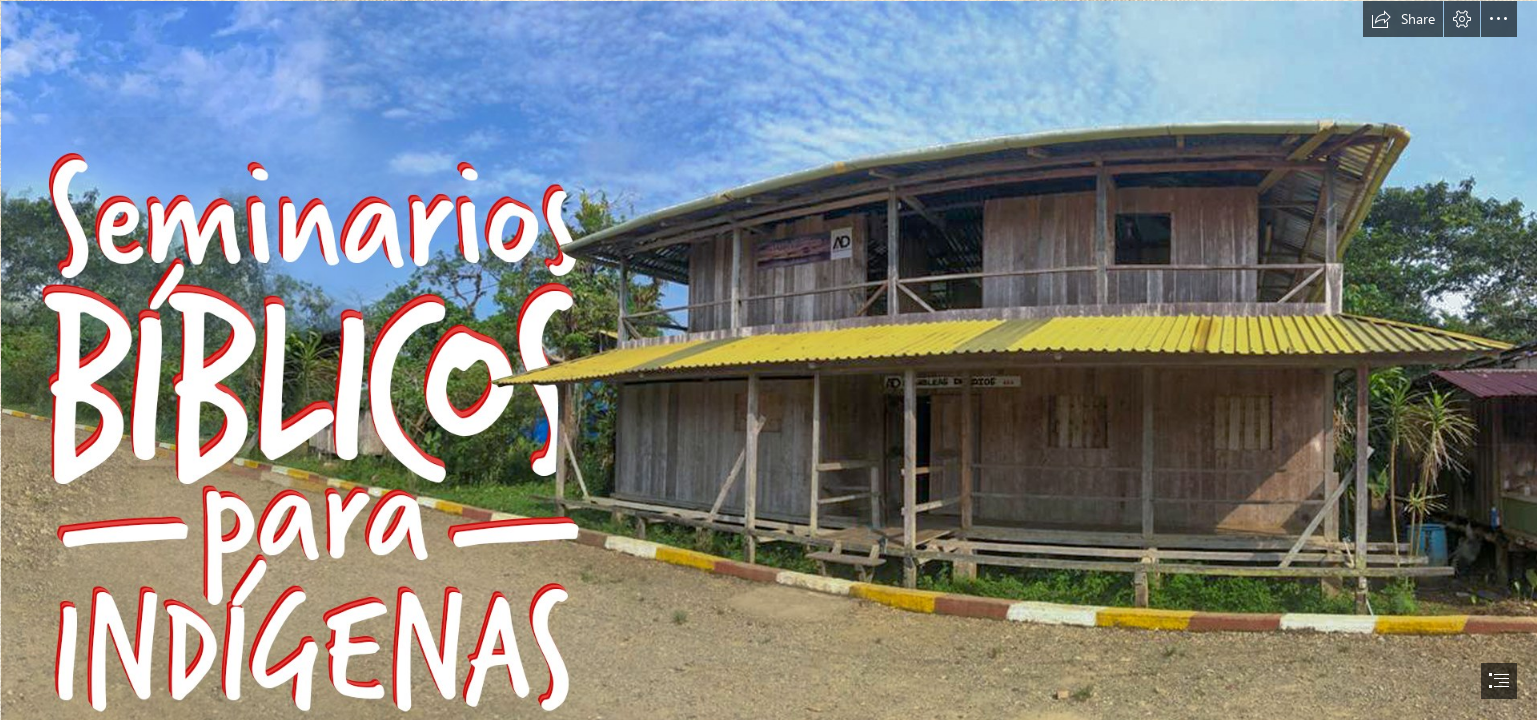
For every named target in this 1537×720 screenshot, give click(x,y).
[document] (768, 360)
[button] (1403, 19)
